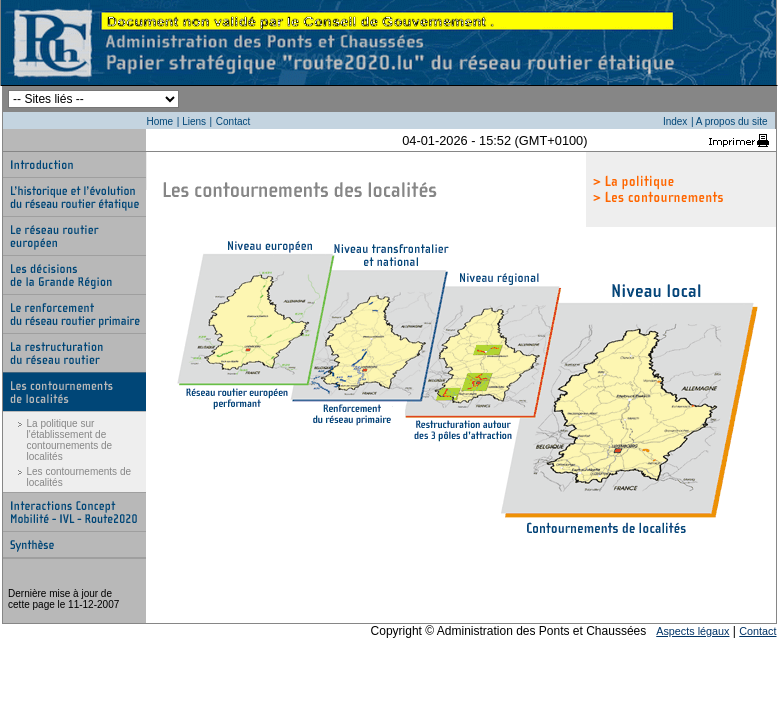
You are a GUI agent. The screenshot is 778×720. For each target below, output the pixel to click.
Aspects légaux (692, 631)
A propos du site (732, 121)
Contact (233, 121)
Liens (194, 121)
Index (675, 121)
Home (160, 121)
